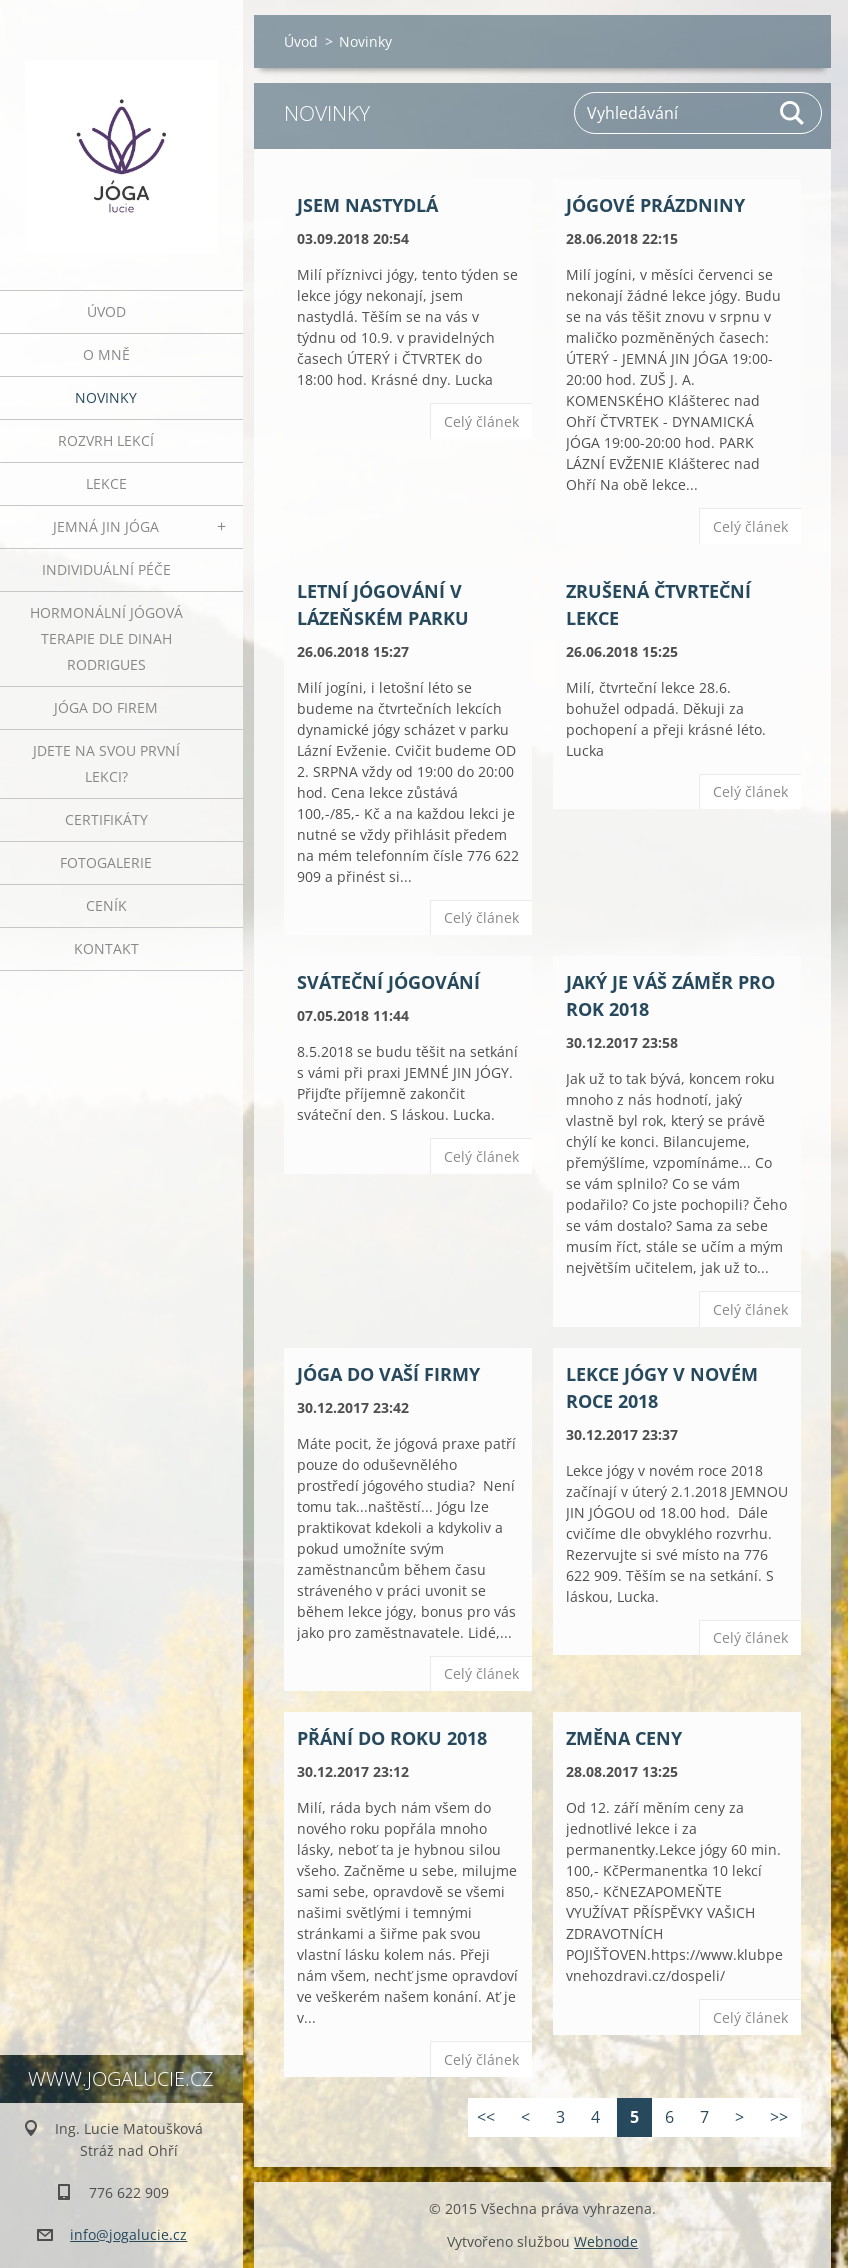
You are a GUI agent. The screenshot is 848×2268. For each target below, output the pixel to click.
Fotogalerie (106, 862)
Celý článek (481, 421)
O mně (106, 354)
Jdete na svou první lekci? (106, 763)
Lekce (106, 483)
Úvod (106, 311)
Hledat (793, 113)
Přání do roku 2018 (392, 1738)
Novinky (106, 397)
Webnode (606, 2241)
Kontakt (106, 948)
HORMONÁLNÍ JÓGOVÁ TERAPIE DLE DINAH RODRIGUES (106, 638)
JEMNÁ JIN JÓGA (106, 526)
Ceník (106, 905)
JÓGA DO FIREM (106, 707)
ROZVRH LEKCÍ (106, 440)
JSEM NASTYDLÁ (367, 205)
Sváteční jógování (388, 982)
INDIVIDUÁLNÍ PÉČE (106, 569)
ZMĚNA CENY (624, 1738)
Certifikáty (106, 819)
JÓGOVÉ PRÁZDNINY (655, 205)
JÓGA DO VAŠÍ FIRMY (388, 1374)
